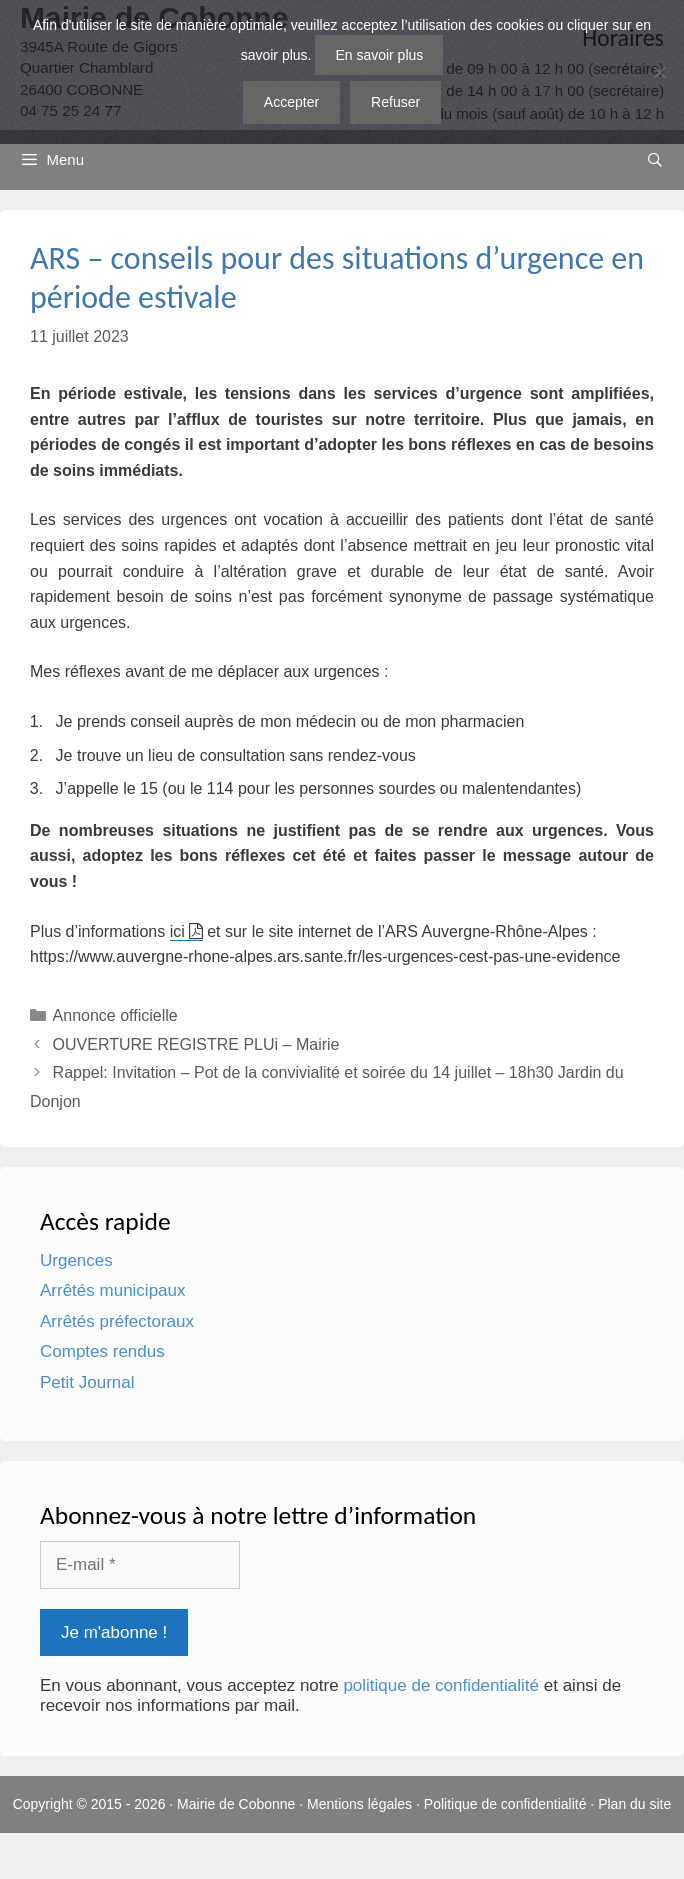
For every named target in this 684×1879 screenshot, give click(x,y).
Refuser (395, 102)
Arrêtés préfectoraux (117, 1321)
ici (177, 931)
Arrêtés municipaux (113, 1290)
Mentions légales (359, 1804)
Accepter (291, 102)
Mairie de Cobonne (236, 1804)
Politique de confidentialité (505, 1804)
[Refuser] (659, 72)
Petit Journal (87, 1382)
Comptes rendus (102, 1351)
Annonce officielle (115, 1015)
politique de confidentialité (441, 1685)
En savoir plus (379, 55)
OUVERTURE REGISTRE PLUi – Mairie (196, 1044)
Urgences (76, 1260)
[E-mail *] (140, 1565)
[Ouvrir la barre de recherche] (655, 160)
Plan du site (634, 1804)
